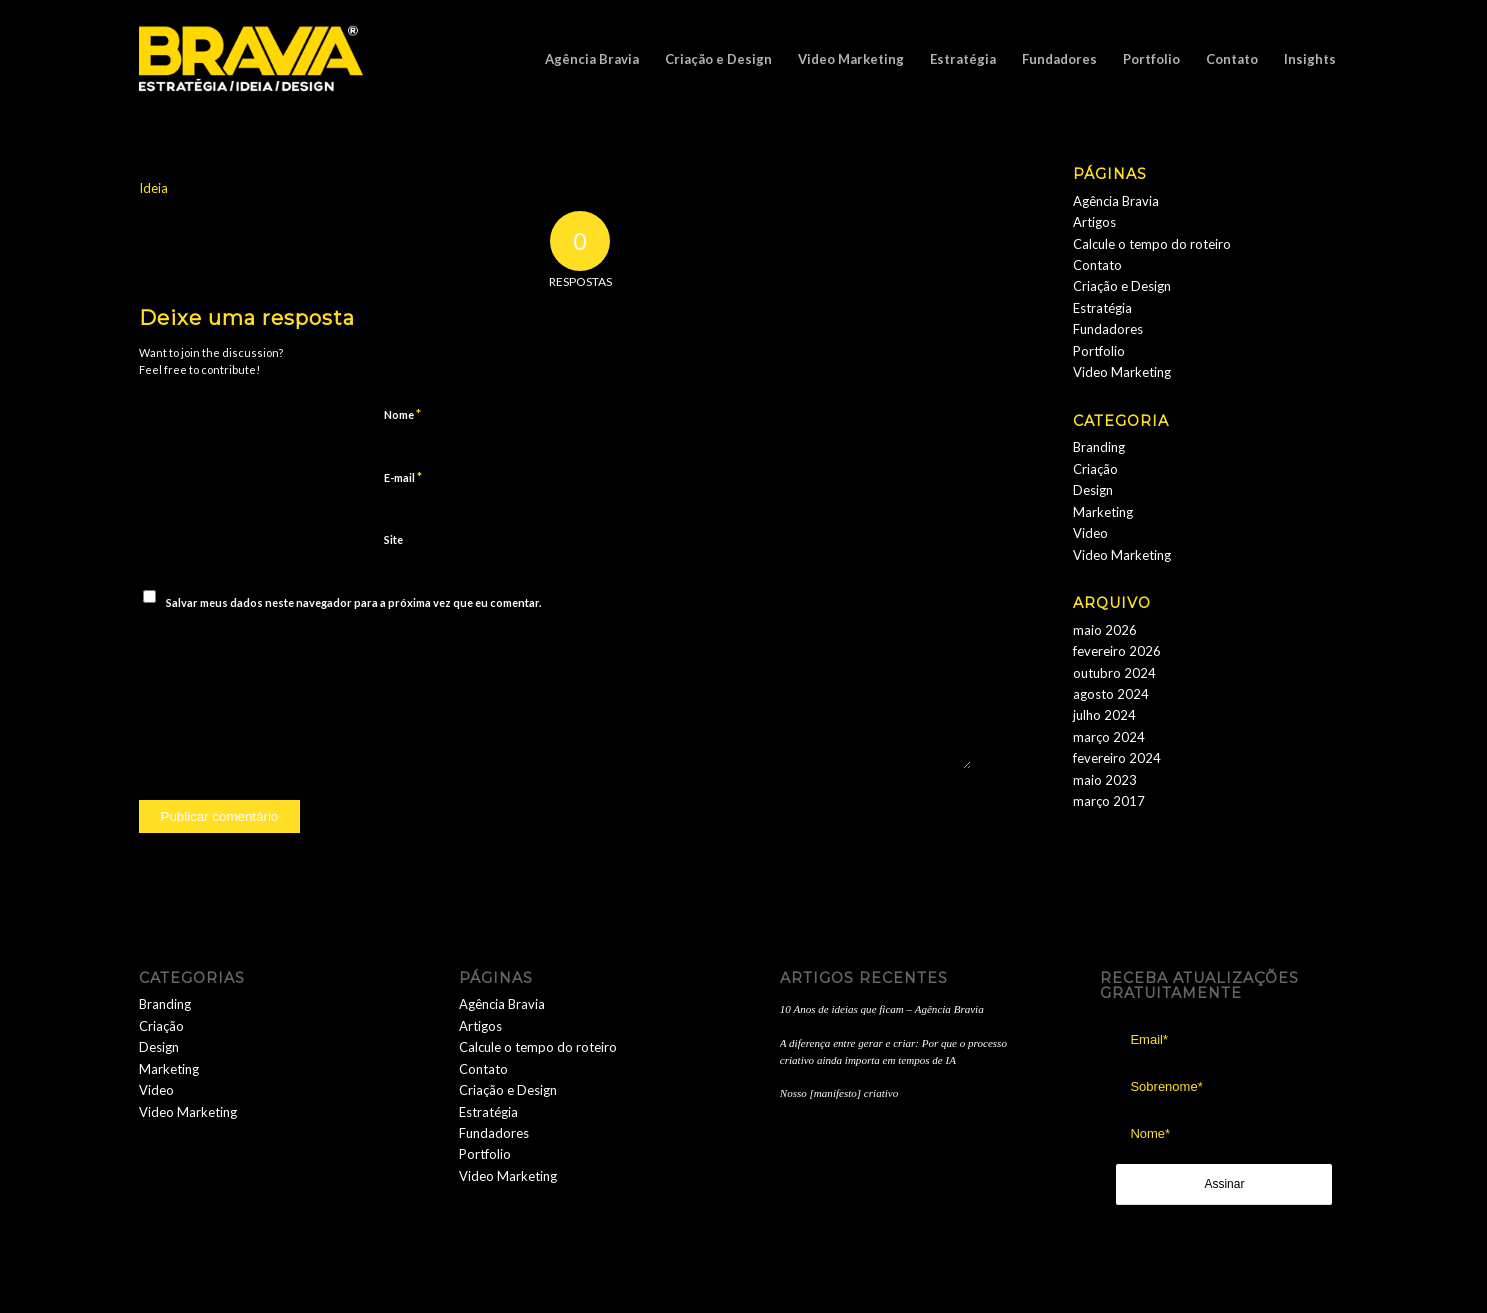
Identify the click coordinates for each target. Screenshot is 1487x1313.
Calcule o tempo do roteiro (1152, 244)
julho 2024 (1104, 715)
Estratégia (1102, 308)
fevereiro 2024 (1117, 758)
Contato (1097, 265)
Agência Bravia (1116, 201)
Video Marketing (1122, 372)
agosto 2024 (1111, 694)
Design (1093, 490)
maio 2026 (1105, 630)
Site (393, 539)
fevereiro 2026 (1117, 651)
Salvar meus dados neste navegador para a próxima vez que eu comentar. (353, 602)
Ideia (153, 188)
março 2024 (1109, 737)
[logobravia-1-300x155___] (251, 59)
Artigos (1094, 222)
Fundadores (1108, 329)
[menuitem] (592, 59)
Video (1090, 533)
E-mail (403, 477)
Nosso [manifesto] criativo (839, 1093)
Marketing (1103, 512)
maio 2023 (1105, 780)
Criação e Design (1122, 286)
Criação (1095, 469)
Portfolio (1099, 351)
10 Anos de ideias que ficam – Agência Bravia (882, 1009)
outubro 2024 (1114, 673)
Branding (1099, 447)
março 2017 (1109, 801)
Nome (402, 414)
